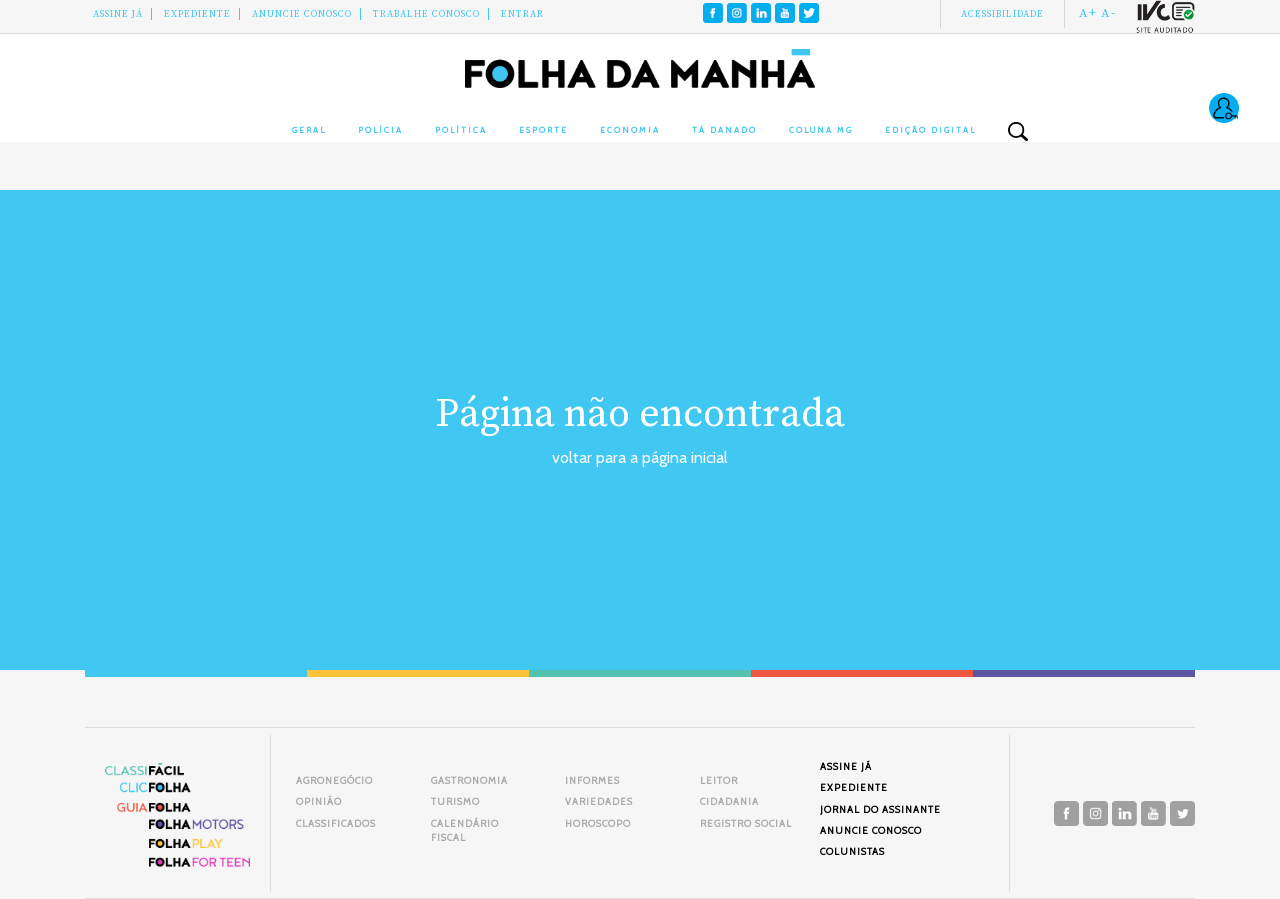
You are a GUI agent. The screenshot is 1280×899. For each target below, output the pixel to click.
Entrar (522, 14)
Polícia (380, 130)
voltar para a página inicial (640, 457)
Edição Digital (930, 130)
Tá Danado (724, 130)
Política (461, 130)
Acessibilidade (1002, 14)
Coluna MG (821, 130)
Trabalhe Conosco (426, 14)
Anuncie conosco (302, 14)
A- (1108, 13)
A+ (1088, 13)
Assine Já (118, 14)
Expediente (197, 14)
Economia (630, 130)
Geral (309, 130)
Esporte (543, 130)
